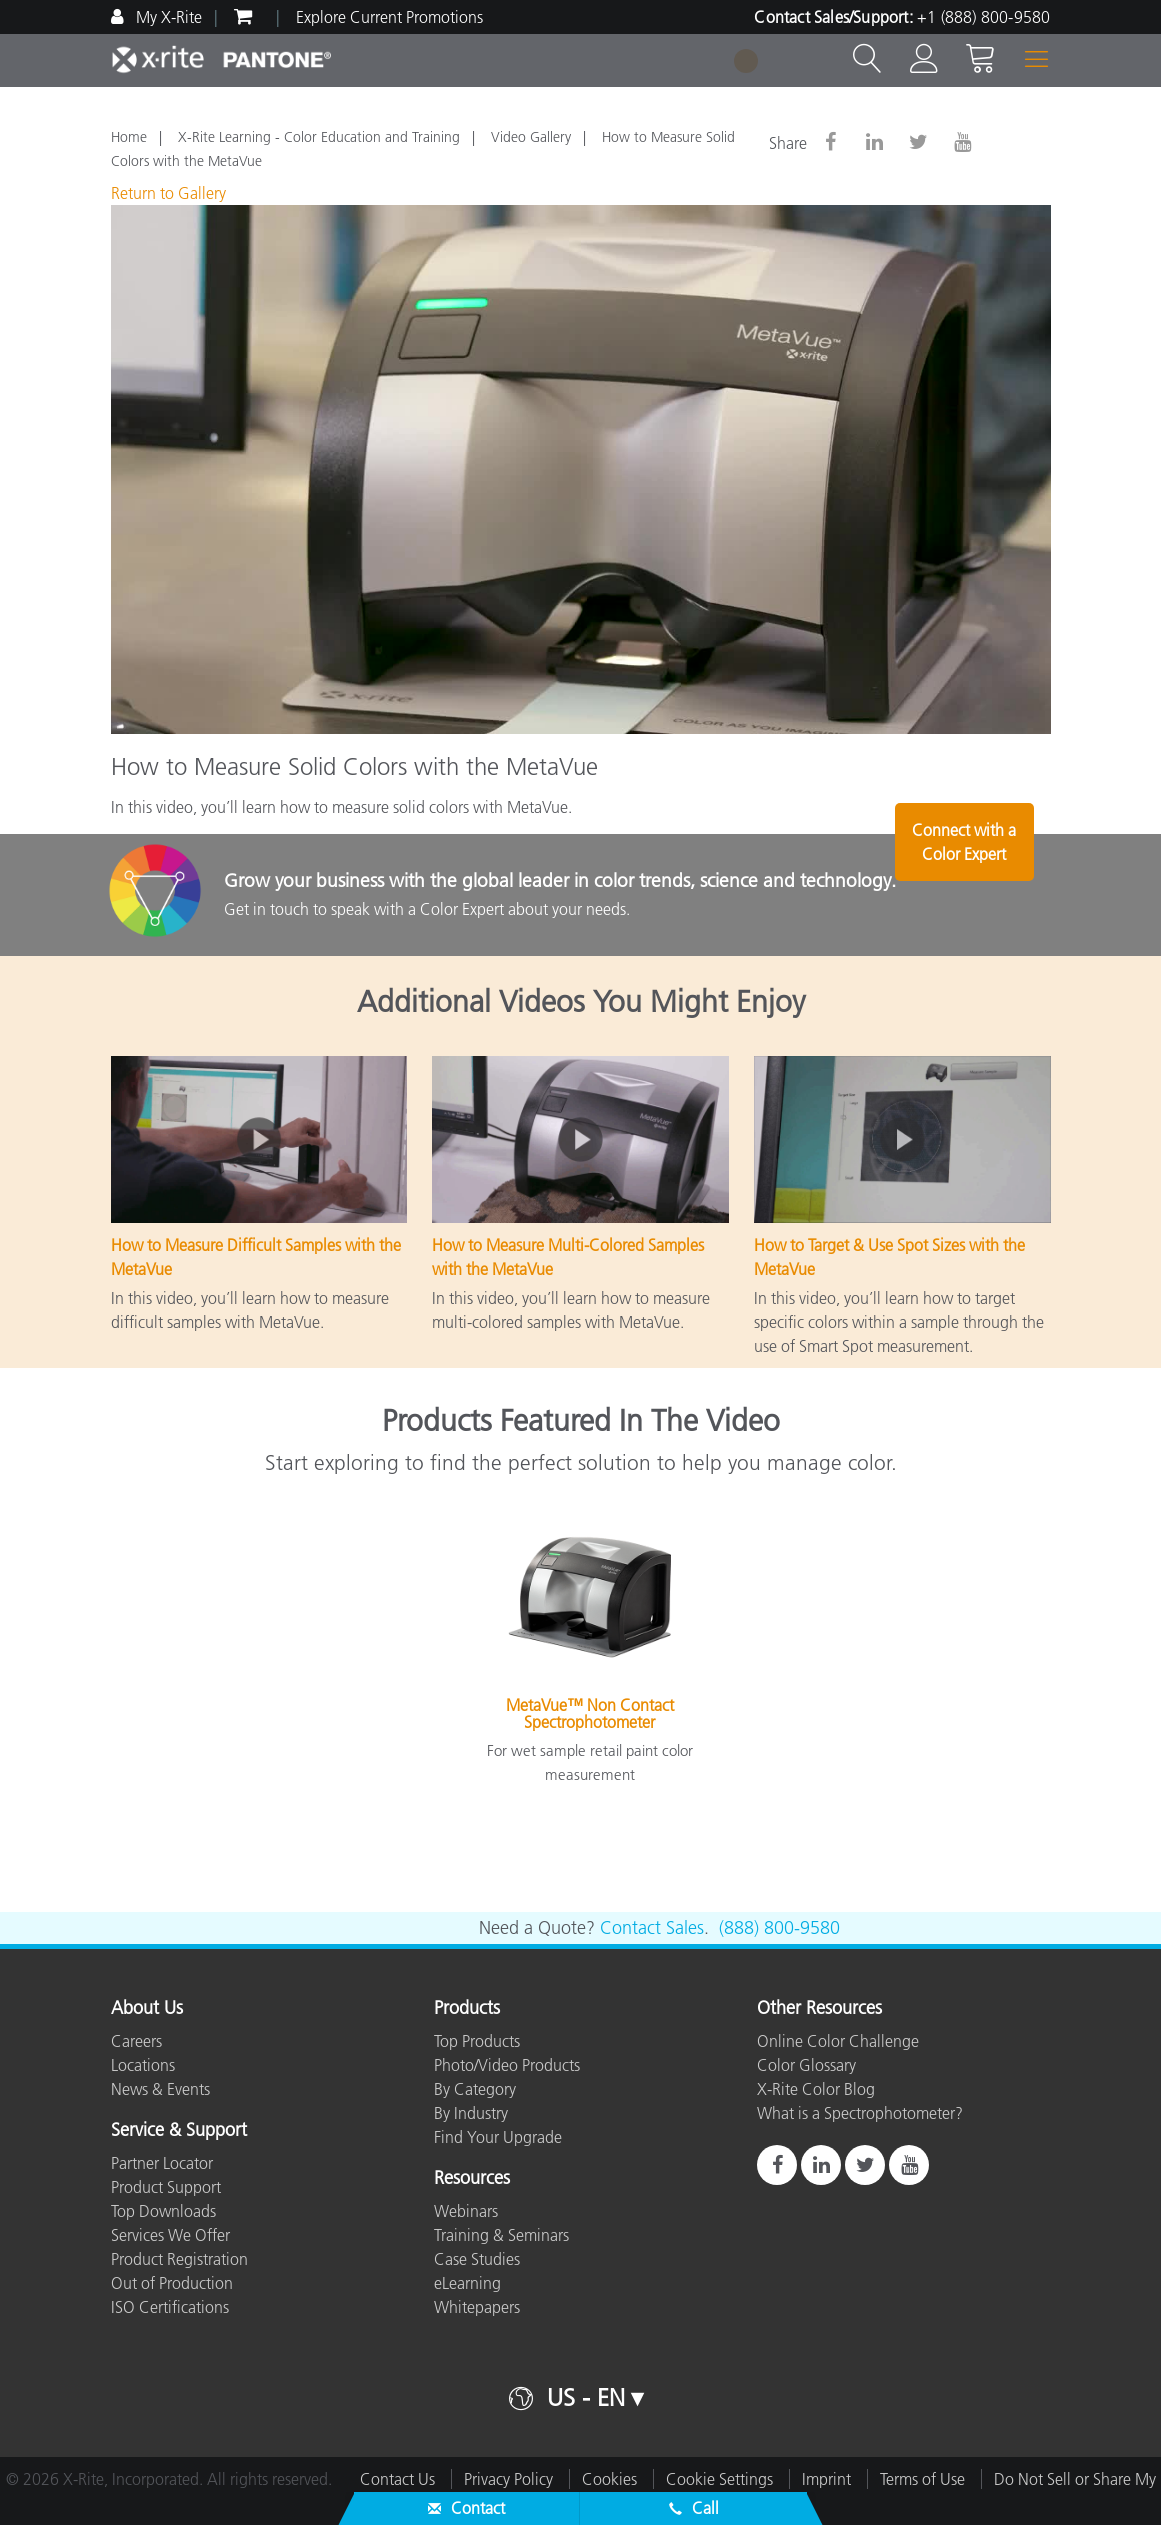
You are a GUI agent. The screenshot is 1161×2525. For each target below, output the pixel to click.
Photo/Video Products (507, 2065)
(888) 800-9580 (779, 1928)
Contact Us (397, 2479)
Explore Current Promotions (389, 17)
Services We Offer (170, 2235)
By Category (475, 2089)
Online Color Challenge (838, 2041)
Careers (136, 2041)
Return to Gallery (168, 193)
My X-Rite (167, 17)
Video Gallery (531, 137)
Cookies (609, 2479)
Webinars (466, 2211)
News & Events (160, 2089)
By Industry (471, 2113)
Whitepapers (477, 2307)
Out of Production (172, 2283)
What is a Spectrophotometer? (860, 2113)
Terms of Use (922, 2479)
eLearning (467, 2283)
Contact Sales (652, 1928)
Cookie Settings (719, 2479)
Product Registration (179, 2259)
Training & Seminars (501, 2235)
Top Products (477, 2041)
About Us (147, 2009)
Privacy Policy (508, 2479)
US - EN (586, 2397)
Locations (143, 2065)
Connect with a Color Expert (988, 897)
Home (129, 137)
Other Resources (819, 2009)
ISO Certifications (170, 2307)
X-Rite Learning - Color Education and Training (319, 137)
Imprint (826, 2479)
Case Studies (477, 2259)
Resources (472, 2179)
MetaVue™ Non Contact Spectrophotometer (590, 1714)
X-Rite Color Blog (816, 2089)
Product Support (166, 2187)
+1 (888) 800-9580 (983, 17)
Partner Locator (162, 2163)
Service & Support (179, 2131)
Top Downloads (163, 2211)
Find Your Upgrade (498, 2137)
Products (467, 2009)
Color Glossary (806, 2065)
